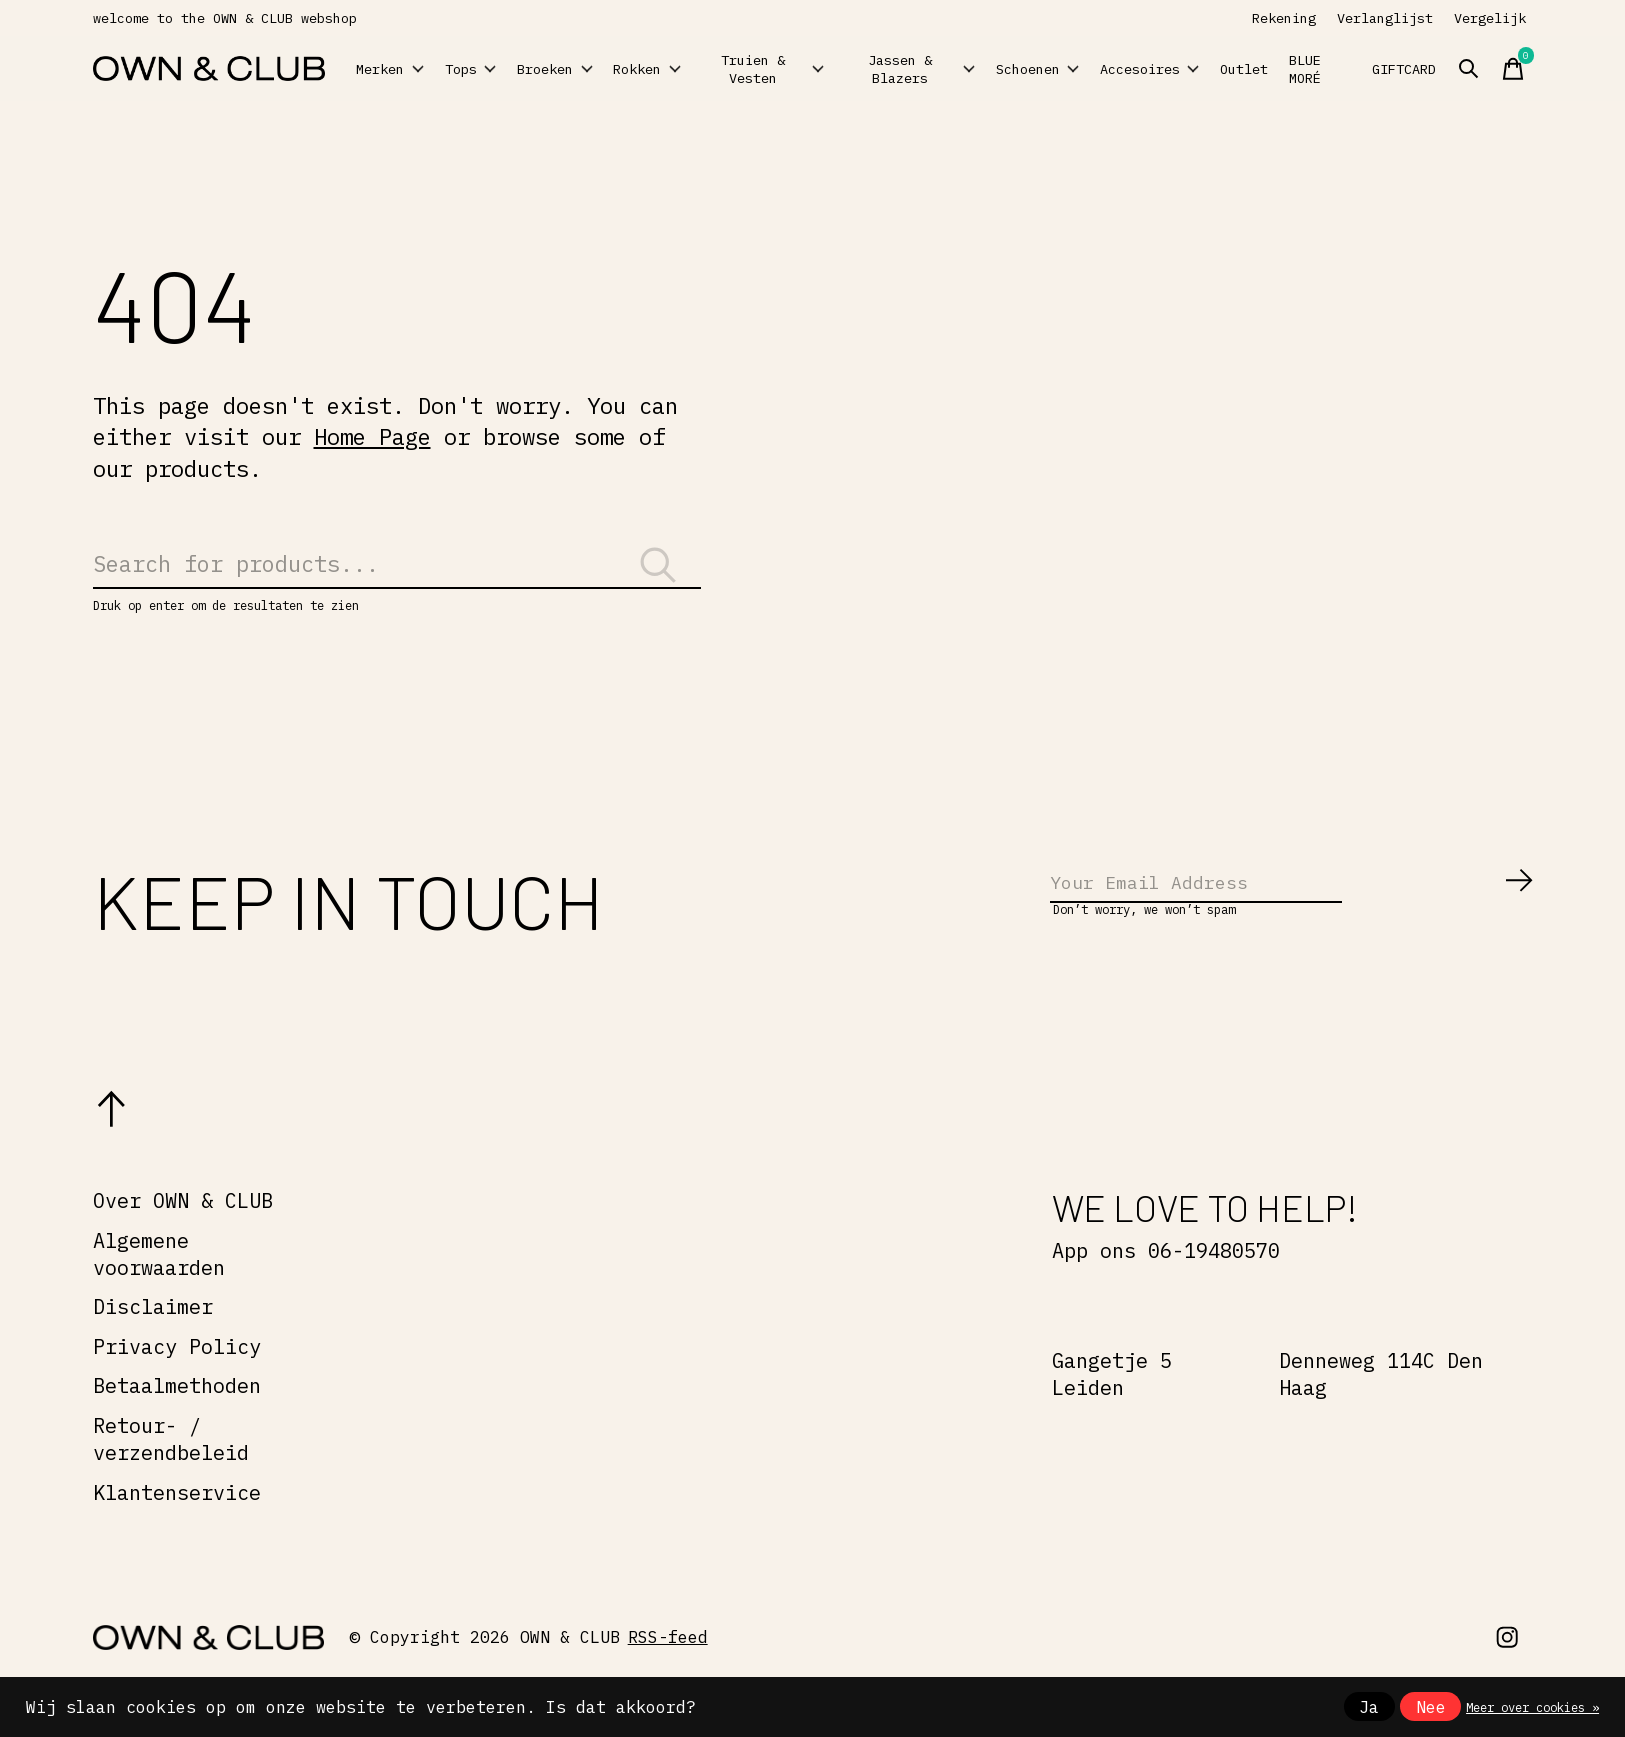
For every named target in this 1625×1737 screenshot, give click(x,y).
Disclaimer (153, 1337)
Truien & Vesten (834, 68)
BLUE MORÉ (1417, 69)
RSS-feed (668, 1668)
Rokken (723, 69)
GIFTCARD (1509, 69)
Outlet (1336, 69)
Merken (402, 69)
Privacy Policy (177, 1377)
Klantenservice (177, 1523)
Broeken (608, 69)
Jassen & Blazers (950, 68)
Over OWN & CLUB (183, 1231)
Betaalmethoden (177, 1417)
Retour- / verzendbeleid (171, 1470)
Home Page (372, 436)
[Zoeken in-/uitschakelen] (1588, 69)
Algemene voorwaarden (159, 1285)
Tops (502, 69)
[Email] (1293, 910)
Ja (1369, 1707)
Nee (1431, 1707)
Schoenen (1075, 69)
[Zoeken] (397, 574)
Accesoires (1216, 69)
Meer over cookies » (1532, 1707)
